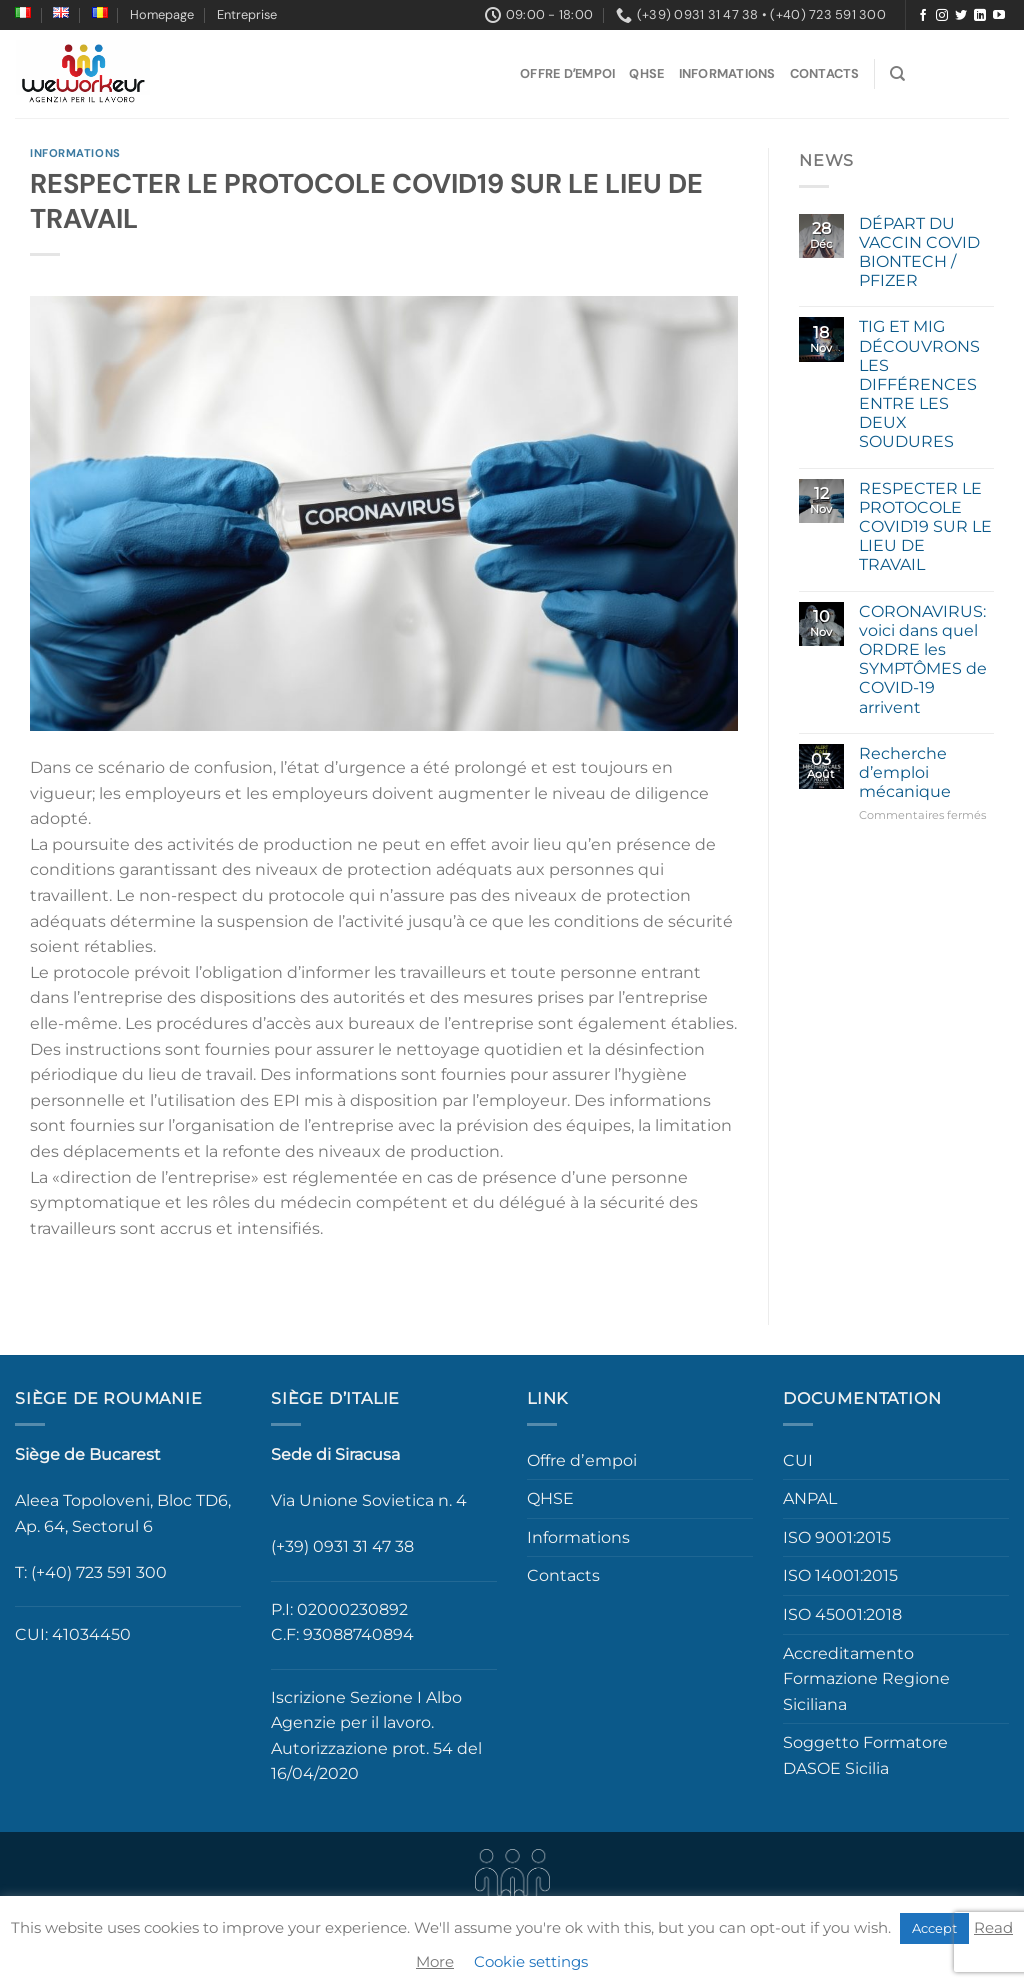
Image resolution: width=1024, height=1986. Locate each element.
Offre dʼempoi (567, 73)
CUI (798, 1460)
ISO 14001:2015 (840, 1575)
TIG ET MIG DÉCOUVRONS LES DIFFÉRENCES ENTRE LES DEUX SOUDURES (919, 384)
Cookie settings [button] (531, 1961)
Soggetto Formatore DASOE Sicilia (865, 1755)
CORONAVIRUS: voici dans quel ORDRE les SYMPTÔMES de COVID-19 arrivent (923, 659)
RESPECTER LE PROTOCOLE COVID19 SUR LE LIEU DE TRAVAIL (925, 527)
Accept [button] (934, 1928)
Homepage (162, 14)
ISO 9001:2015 (837, 1537)
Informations (727, 73)
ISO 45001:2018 (842, 1614)
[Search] (897, 74)
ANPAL (810, 1498)
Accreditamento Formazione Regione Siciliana (866, 1679)
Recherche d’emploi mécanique (905, 772)
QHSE (646, 73)
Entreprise (247, 14)
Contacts (825, 73)
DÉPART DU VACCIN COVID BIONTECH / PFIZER (919, 252)
